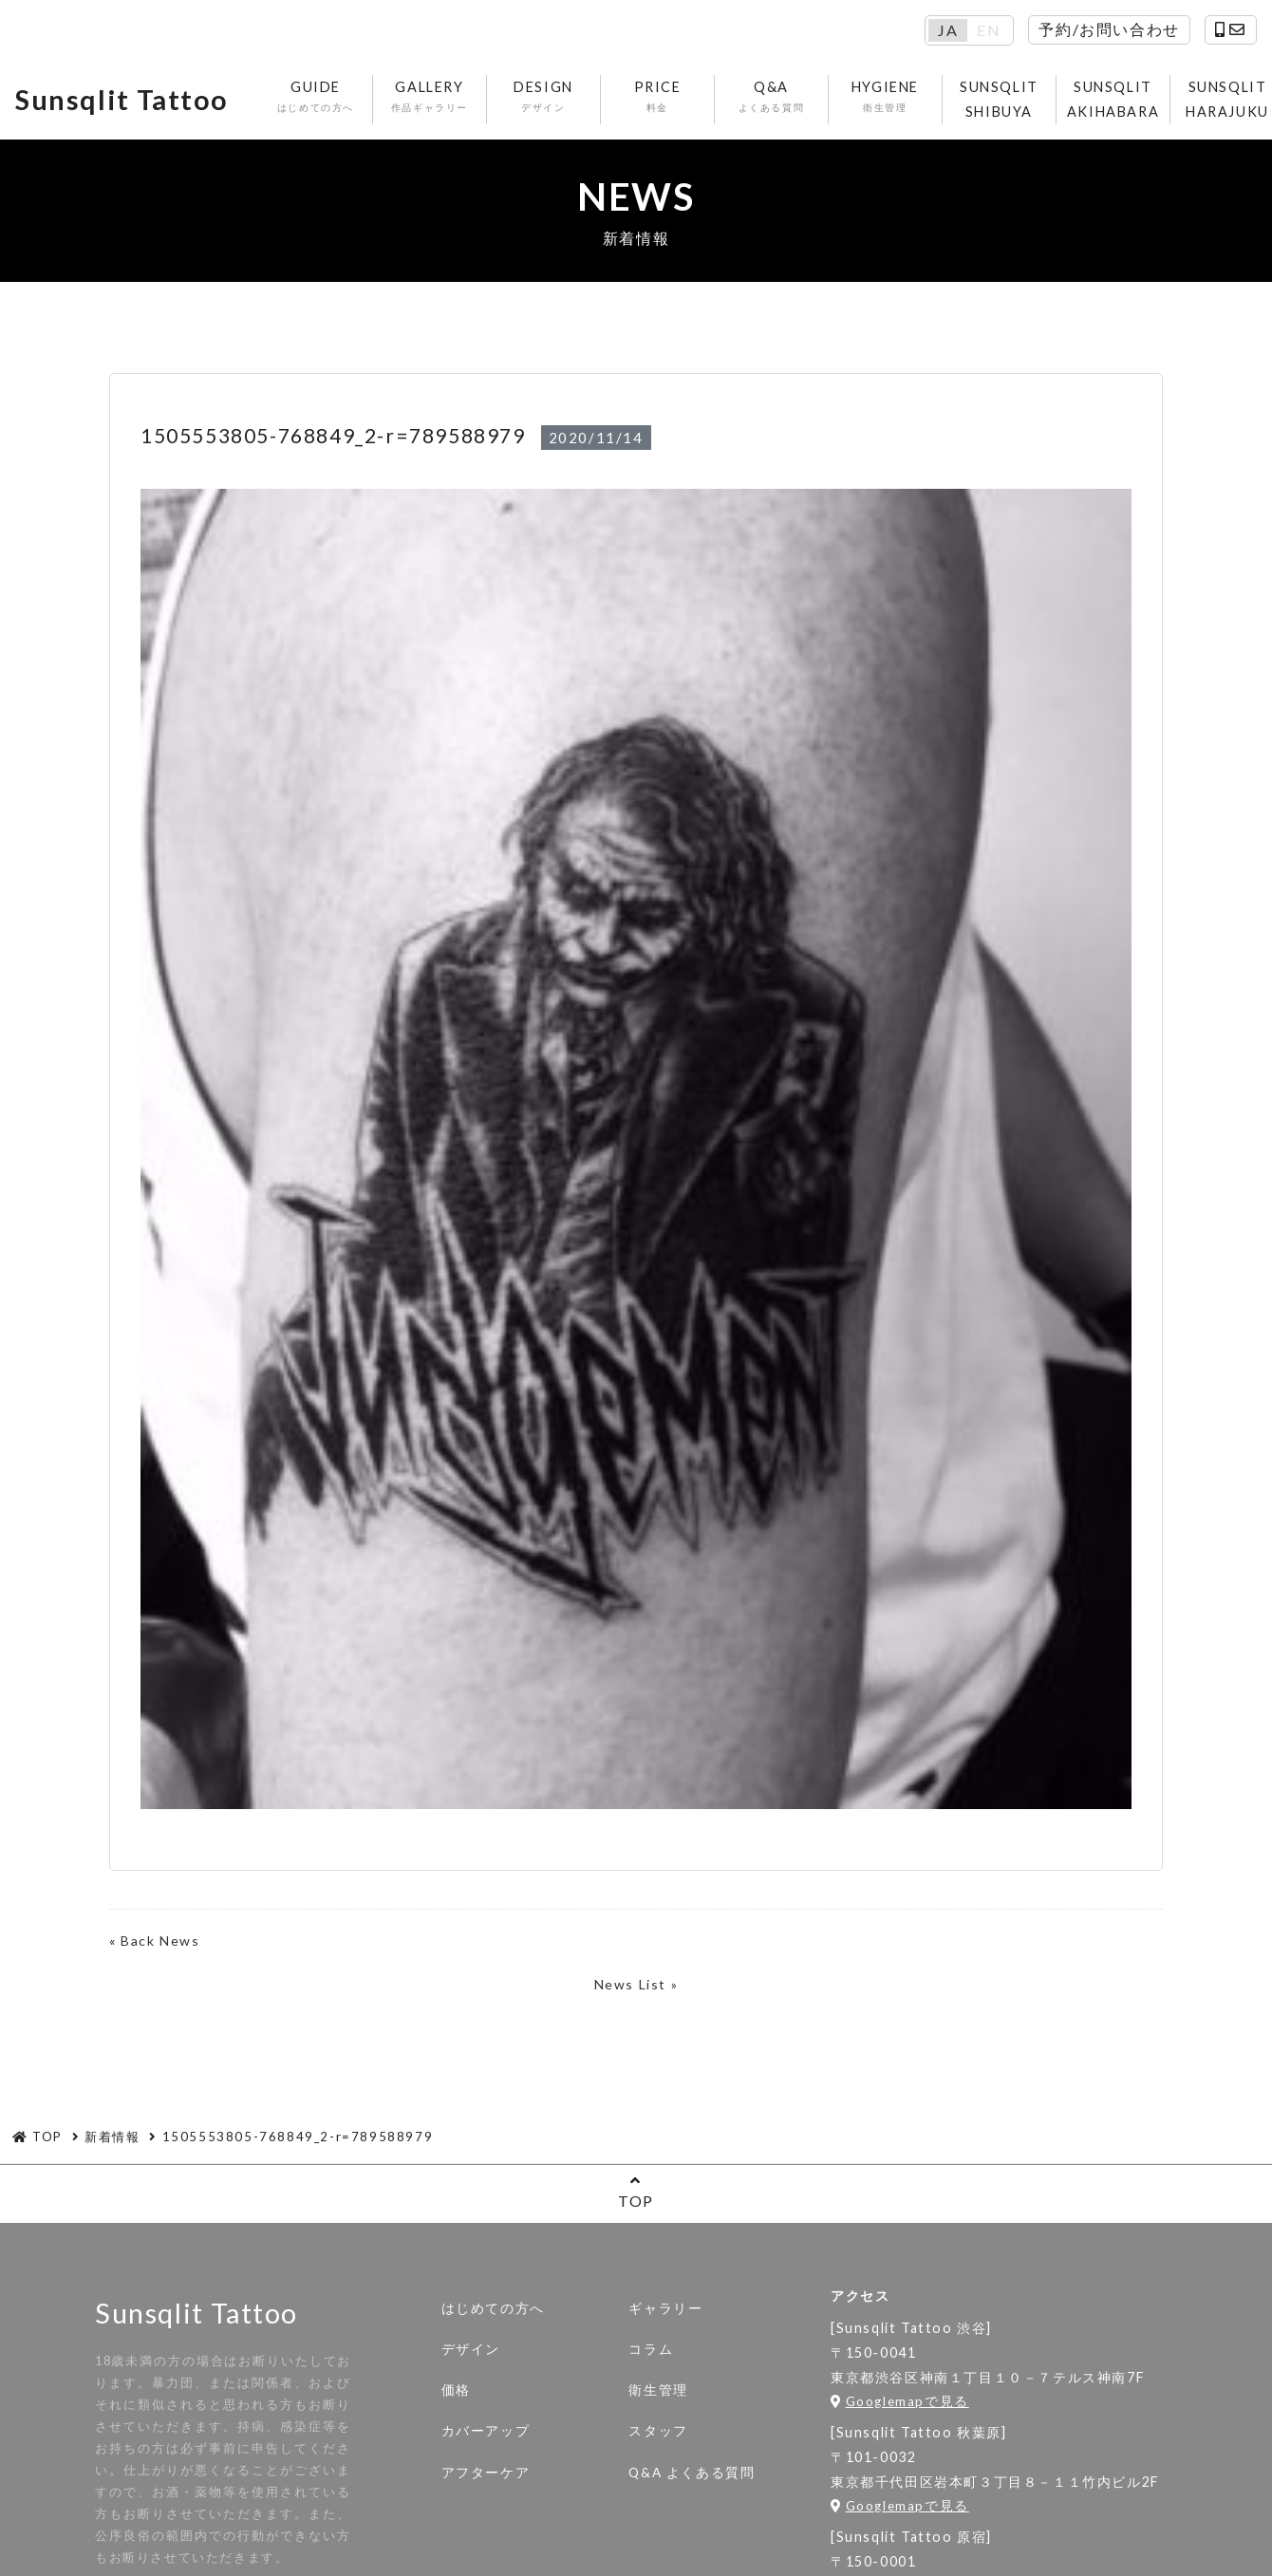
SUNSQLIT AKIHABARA (1113, 99)
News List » (636, 1984)
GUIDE (316, 97)
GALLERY (429, 97)
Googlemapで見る (900, 2401)
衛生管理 (657, 2390)
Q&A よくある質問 (691, 2472)
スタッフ (657, 2430)
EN (989, 30)
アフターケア (486, 2472)
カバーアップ (486, 2430)
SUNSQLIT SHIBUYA (999, 99)
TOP (636, 2191)
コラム (650, 2349)
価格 (456, 2390)
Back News (160, 1940)
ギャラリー (665, 2308)
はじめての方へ (493, 2308)
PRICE (657, 97)
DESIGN (543, 97)
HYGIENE (885, 97)
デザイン (470, 2349)
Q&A (771, 97)
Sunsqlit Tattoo (122, 100)
